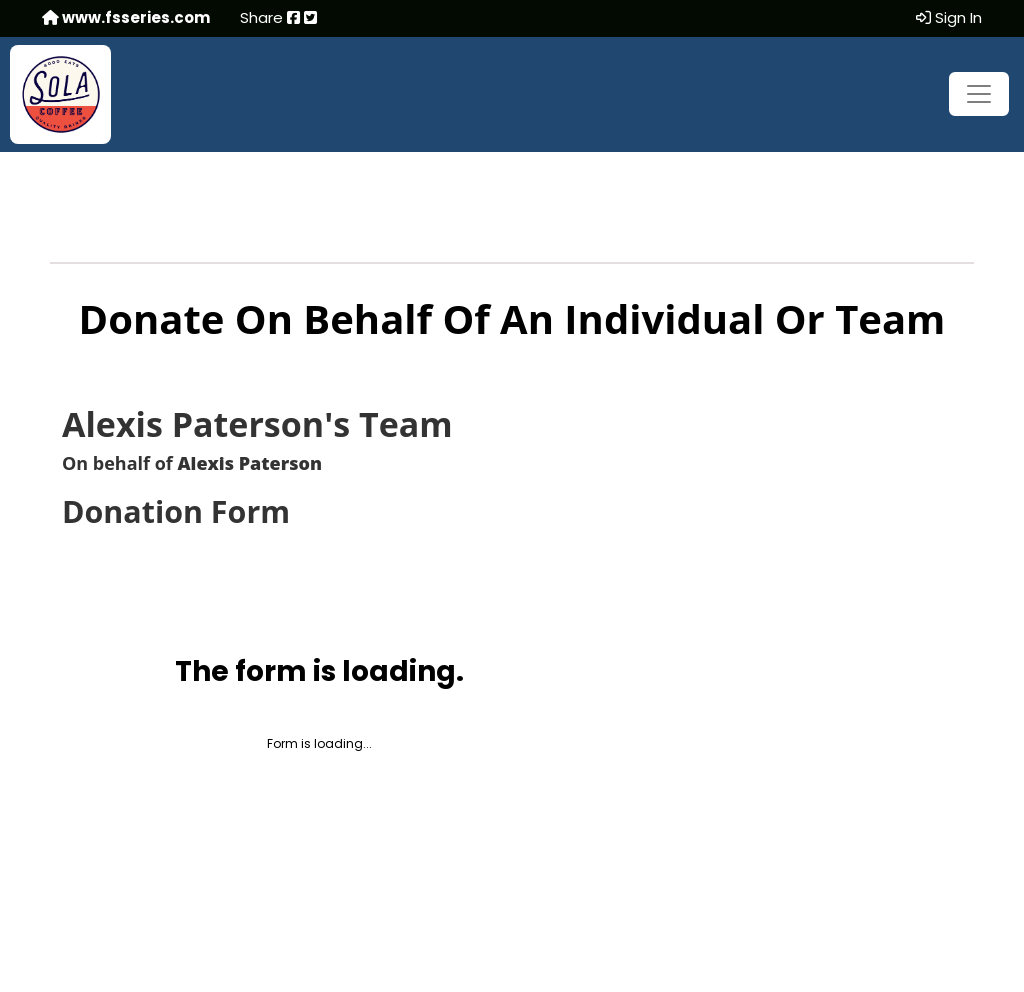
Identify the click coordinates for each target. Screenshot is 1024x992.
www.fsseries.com (126, 17)
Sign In (949, 17)
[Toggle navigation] (979, 94)
